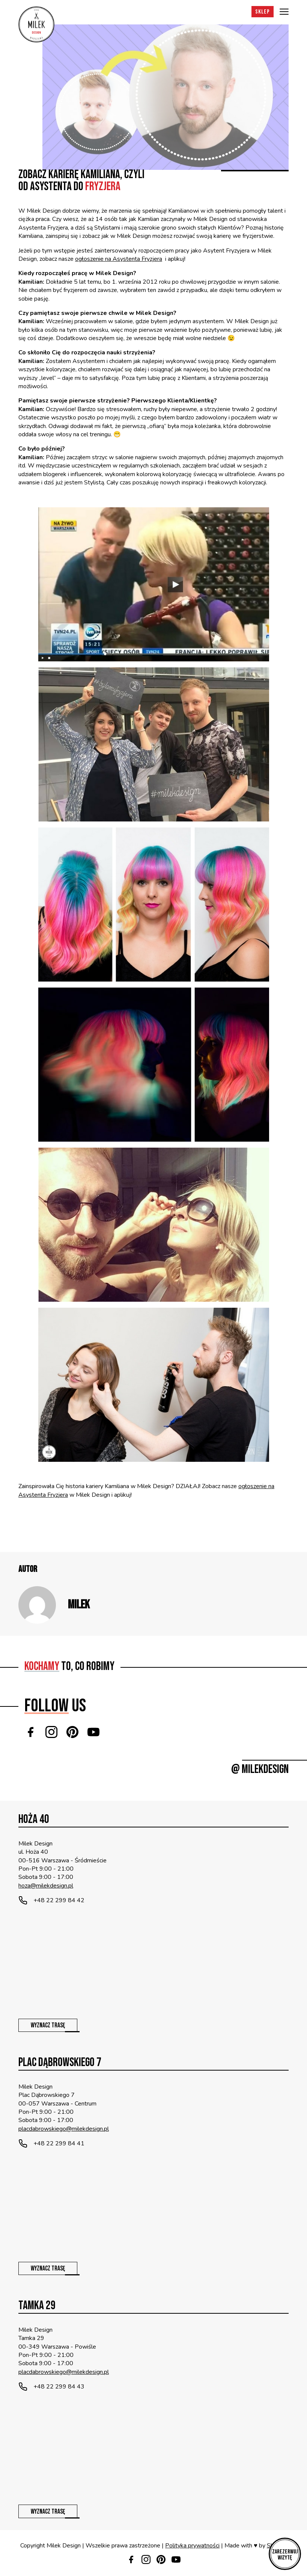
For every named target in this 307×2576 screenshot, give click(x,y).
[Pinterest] (72, 1732)
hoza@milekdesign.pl (45, 1886)
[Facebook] (30, 1732)
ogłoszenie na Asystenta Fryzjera (118, 259)
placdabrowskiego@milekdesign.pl (63, 2129)
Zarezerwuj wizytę (285, 2555)
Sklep (262, 11)
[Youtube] (93, 1732)
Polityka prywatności (192, 2545)
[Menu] (284, 12)
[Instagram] (51, 1732)
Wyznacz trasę (48, 2025)
